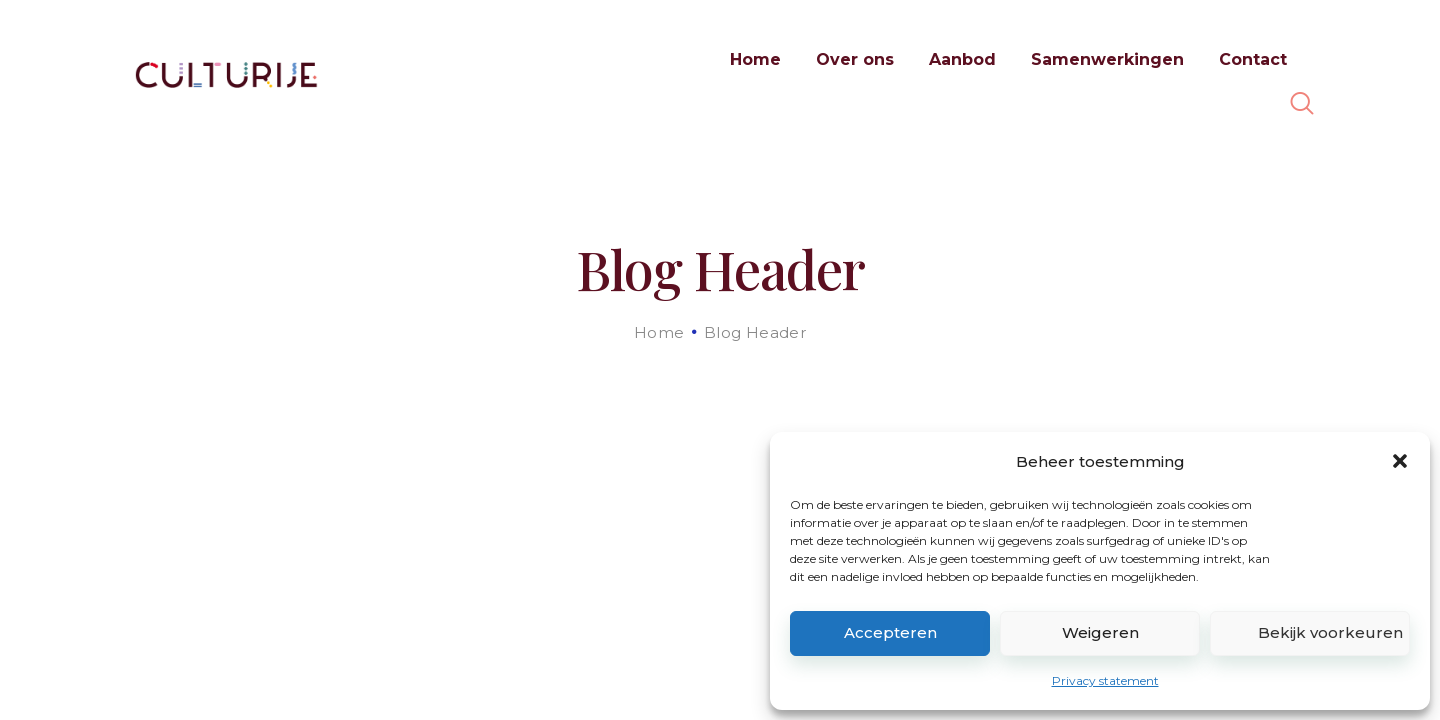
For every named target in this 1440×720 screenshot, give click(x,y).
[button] (1400, 461)
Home (659, 332)
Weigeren (1100, 632)
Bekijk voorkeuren (1330, 632)
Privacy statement (1105, 680)
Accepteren (890, 632)
